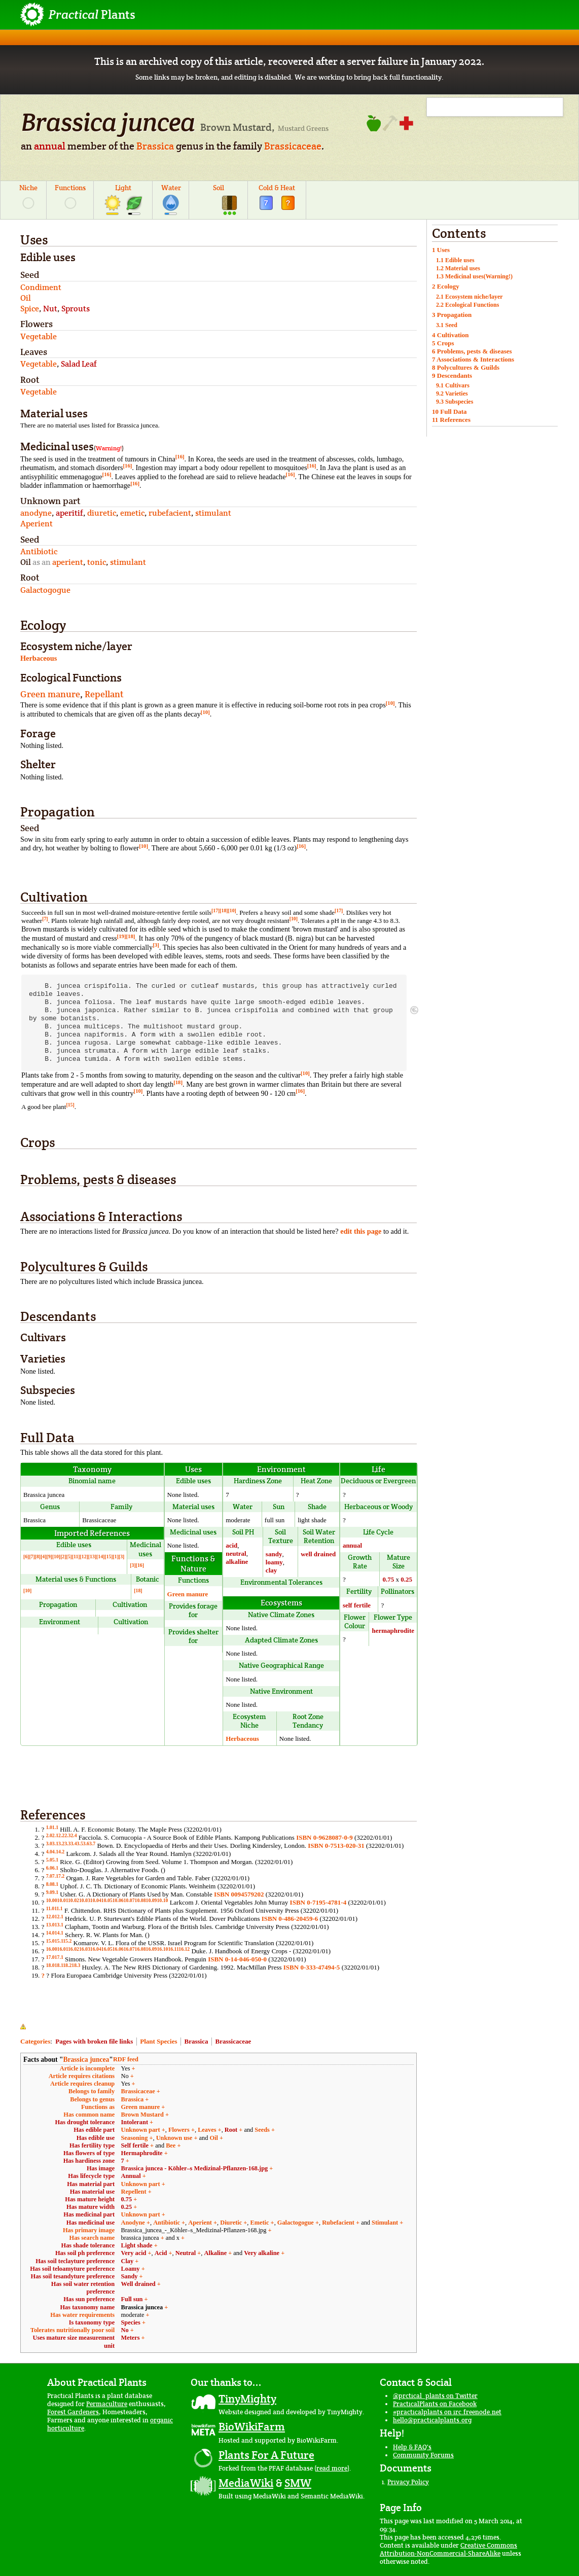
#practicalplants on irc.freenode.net (447, 2412)
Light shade (137, 2245)
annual (49, 146)
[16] (180, 456)
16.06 (118, 1949)
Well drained (138, 2283)
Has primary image (89, 2230)
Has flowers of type (89, 2153)
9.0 (49, 1892)
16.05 (107, 1949)
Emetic (259, 2222)
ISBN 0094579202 (239, 1894)
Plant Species (158, 2041)
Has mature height (90, 2199)
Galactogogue (295, 2222)
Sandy (129, 2276)
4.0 (49, 1851)
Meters (130, 2337)
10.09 (151, 1900)
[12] (84, 1556)
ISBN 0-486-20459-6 (290, 1918)
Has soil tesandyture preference (73, 2276)
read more (331, 2468)
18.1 (59, 1965)
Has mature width (90, 2206)
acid (231, 1545)
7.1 (55, 1876)
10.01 (62, 1900)
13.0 (50, 1924)
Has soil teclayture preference (75, 2261)
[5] (69, 1556)
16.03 (84, 1949)
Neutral (185, 2253)
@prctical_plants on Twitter (435, 2395)
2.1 (55, 1835)
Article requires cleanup (82, 2083)
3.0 (49, 1843)
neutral (236, 1553)
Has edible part (94, 2129)
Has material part (91, 2184)
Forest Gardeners (73, 2412)
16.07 (129, 1949)
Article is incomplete (87, 2068)
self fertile (357, 1605)
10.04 (95, 1900)
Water (171, 187)
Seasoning (134, 2137)
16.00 (51, 1949)
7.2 (61, 1876)
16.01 (62, 1949)
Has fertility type (92, 2145)
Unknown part (140, 2129)
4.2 (61, 1851)
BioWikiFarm (252, 2426)
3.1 (55, 1843)
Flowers (179, 2129)
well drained (318, 1554)
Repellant (104, 694)
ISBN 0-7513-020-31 (336, 1845)
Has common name (89, 2114)
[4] (43, 1556)
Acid (161, 2253)
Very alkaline (261, 2253)
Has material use (92, 2191)
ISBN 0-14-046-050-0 (237, 1959)
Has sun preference (89, 2299)
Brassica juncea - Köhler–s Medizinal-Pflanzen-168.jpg (194, 2168)
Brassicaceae (292, 146)
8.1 (55, 1884)
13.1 (59, 1924)
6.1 (55, 1868)
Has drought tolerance (85, 2122)
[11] (76, 1556)
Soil (218, 187)
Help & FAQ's (412, 2447)
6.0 (49, 1868)
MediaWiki (246, 2483)
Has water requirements (82, 2314)
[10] (390, 703)
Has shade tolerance (88, 2245)
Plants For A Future (266, 2455)
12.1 (59, 1916)
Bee (170, 2145)
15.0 (50, 1941)
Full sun (132, 2299)
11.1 (58, 1908)
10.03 (84, 1900)
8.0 (49, 1884)
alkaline (237, 1561)
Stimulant (385, 2222)
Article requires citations (82, 2076)
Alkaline (215, 2253)
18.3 (75, 1965)
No (125, 2330)
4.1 (55, 1851)
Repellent (134, 2191)
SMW (297, 2483)
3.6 (86, 1843)
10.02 (73, 1900)
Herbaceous (38, 658)
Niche (28, 187)
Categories (35, 2041)
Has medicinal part (89, 2214)
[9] (49, 1556)
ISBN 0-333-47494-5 (311, 1967)
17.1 (59, 1957)
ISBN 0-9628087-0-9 (324, 1837)
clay (271, 1570)
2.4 (73, 1835)
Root (231, 2129)
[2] (63, 1556)
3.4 (73, 1843)
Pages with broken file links (94, 2041)
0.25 (406, 1579)
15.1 (59, 1941)
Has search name (92, 2237)
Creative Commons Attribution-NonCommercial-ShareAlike (448, 2549)
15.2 (67, 1941)
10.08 (140, 1900)
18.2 (67, 1965)
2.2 (61, 1835)
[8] (38, 1556)
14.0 (50, 1933)
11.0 (50, 1908)
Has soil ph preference (85, 2253)
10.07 (129, 1900)
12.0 (50, 1916)
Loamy (130, 2268)
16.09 (151, 1949)
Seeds (262, 2129)
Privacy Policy (408, 2482)
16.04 (95, 1949)
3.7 (92, 1843)
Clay (127, 2261)
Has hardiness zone (89, 2160)
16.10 (162, 1949)
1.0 (49, 1827)
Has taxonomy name (87, 2307)
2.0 (49, 1835)
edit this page (360, 1231)
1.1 (55, 1827)
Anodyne (133, 2222)
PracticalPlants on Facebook (435, 2404)
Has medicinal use (90, 2222)
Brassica (155, 146)
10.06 (118, 1900)
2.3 (67, 1835)
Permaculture (106, 2404)
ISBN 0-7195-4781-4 (318, 1902)
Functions (70, 187)
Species (130, 2322)
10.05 (107, 1900)
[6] (26, 1556)
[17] (215, 910)
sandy (274, 1554)
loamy (274, 1562)
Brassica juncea (86, 2059)
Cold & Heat (277, 187)
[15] (70, 1104)
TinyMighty (247, 2398)
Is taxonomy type (92, 2322)
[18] (224, 910)
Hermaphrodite (142, 2153)
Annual (131, 2175)
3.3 (67, 1843)
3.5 (80, 1843)
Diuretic (231, 2222)
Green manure (50, 694)
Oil (213, 2137)
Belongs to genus (92, 2099)
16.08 (140, 1949)
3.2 (61, 1843)
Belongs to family (91, 2091)
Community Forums (423, 2455)
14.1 (59, 1933)
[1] (116, 1556)
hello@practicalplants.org (432, 2420)
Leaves (207, 2129)
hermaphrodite (393, 1630)
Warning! (109, 448)
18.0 (50, 1965)
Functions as (98, 2106)
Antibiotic (166, 2222)
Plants (92, 14)
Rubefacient (338, 2222)
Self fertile (135, 2145)
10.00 (51, 1900)
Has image (101, 2168)
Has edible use (96, 2137)
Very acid (134, 2253)
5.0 (49, 1860)
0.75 (388, 1579)
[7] (45, 918)
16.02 (73, 1949)
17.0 (50, 1957)
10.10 (162, 1900)
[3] (156, 945)
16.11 (173, 1949)
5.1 (55, 1860)
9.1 (55, 1892)
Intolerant (135, 2122)
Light (123, 187)
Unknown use (174, 2137)
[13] (92, 1556)
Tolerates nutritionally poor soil (72, 2330)
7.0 (49, 1876)
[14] (100, 1556)
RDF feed (125, 2059)
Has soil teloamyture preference (72, 2268)
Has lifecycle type (91, 2175)
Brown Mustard (142, 2114)
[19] (121, 936)
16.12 (184, 1949)
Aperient (200, 2222)
